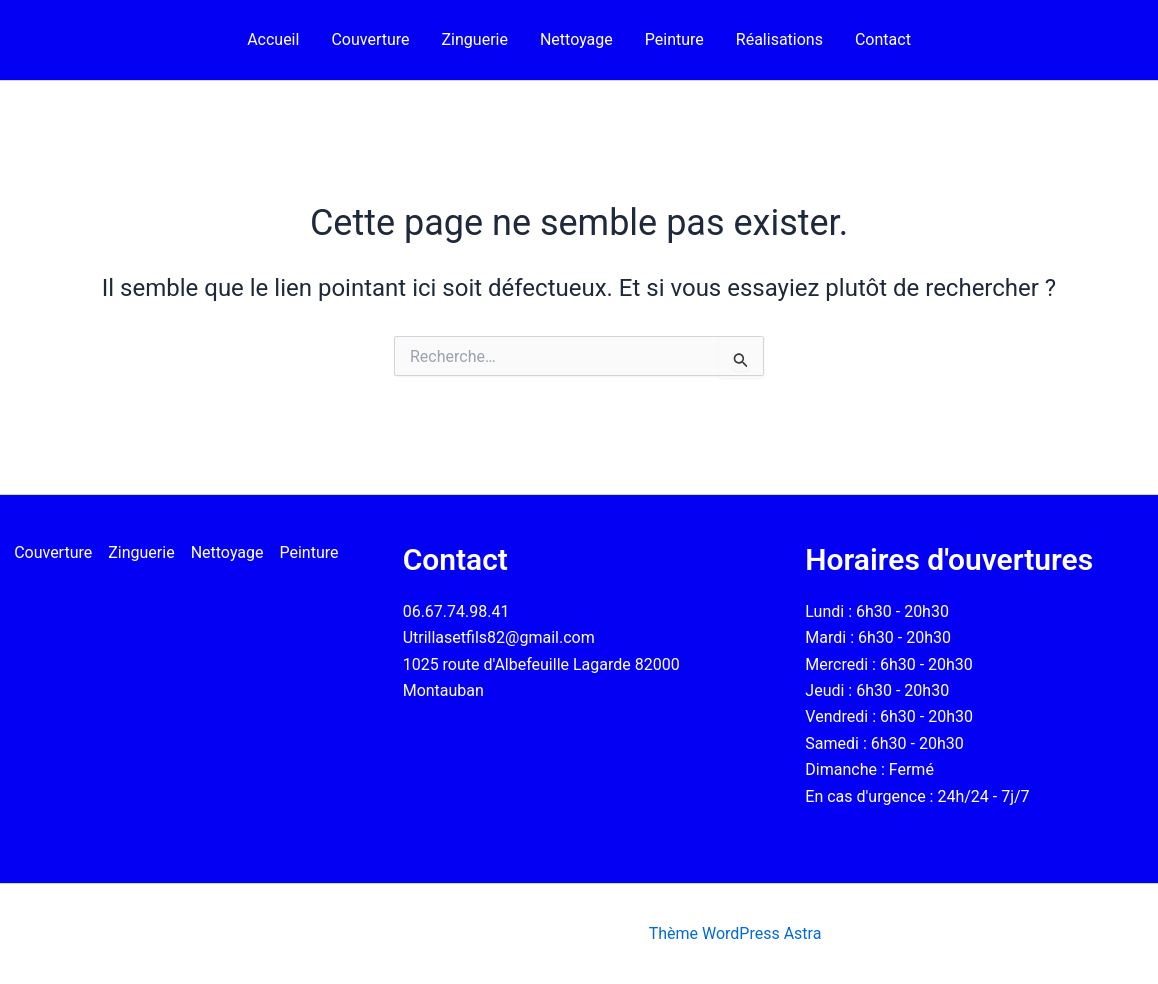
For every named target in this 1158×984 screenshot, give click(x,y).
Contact (883, 39)
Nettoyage (576, 39)
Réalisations (779, 39)
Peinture (674, 39)
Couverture (370, 39)
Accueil (273, 39)
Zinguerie (475, 39)
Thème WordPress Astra (735, 933)
